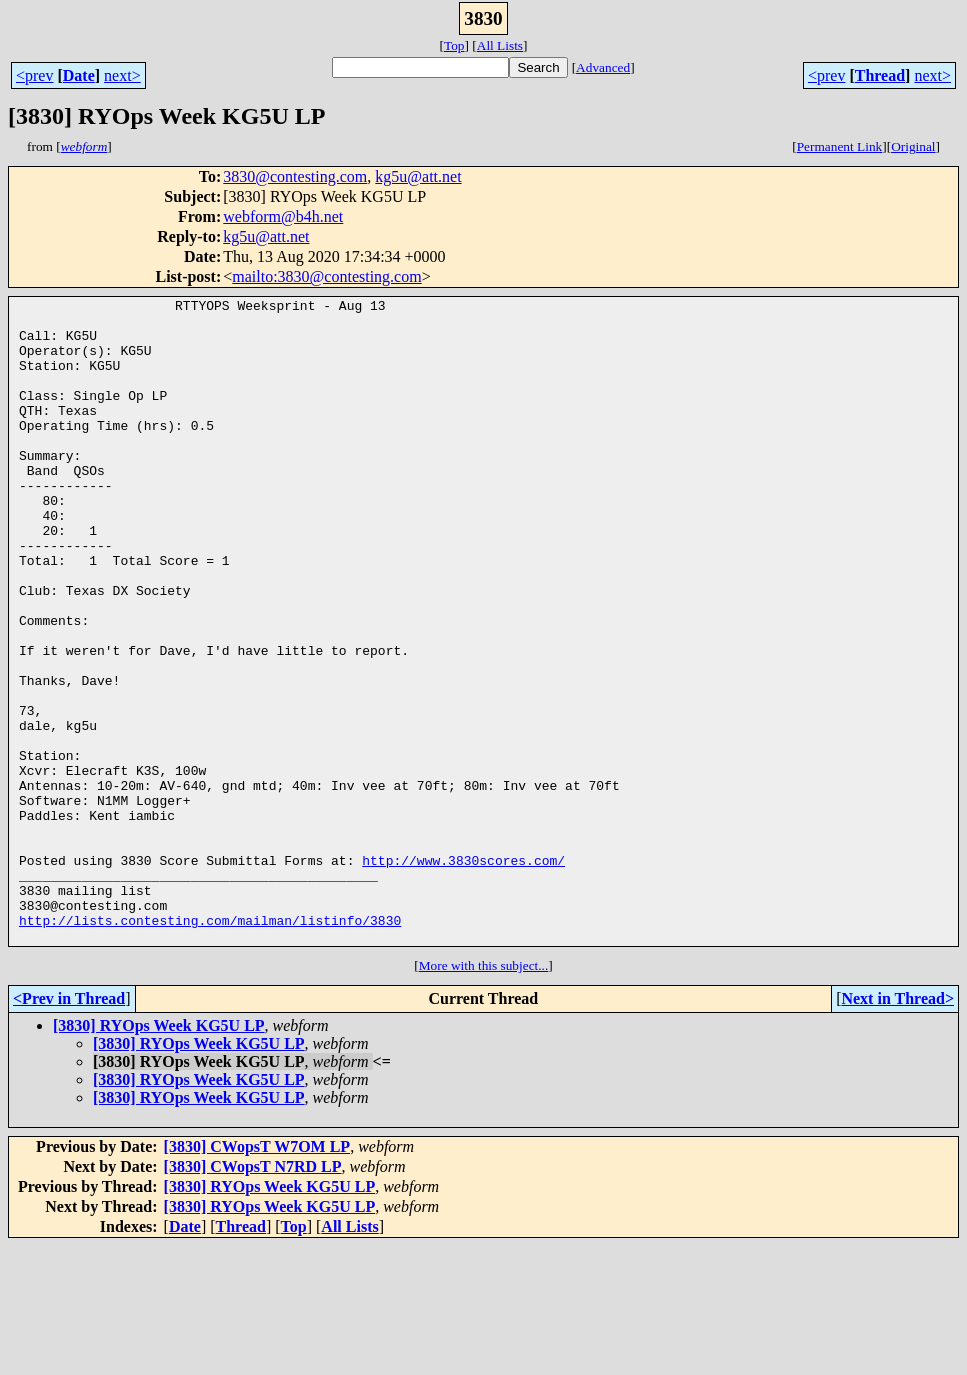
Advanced (603, 67)
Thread (880, 75)
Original (913, 146)
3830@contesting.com (295, 176)
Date (79, 75)
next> (122, 75)
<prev (34, 75)
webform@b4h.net (283, 216)
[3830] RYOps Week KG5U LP (159, 1154)
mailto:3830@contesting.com (326, 276)
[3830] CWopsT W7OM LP (257, 1275)
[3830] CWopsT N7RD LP (253, 1295)
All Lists (500, 45)
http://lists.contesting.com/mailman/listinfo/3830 (210, 1046)
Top (454, 45)
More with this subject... (484, 1094)
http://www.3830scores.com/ (463, 974)
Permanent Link (840, 146)
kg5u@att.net (418, 176)
